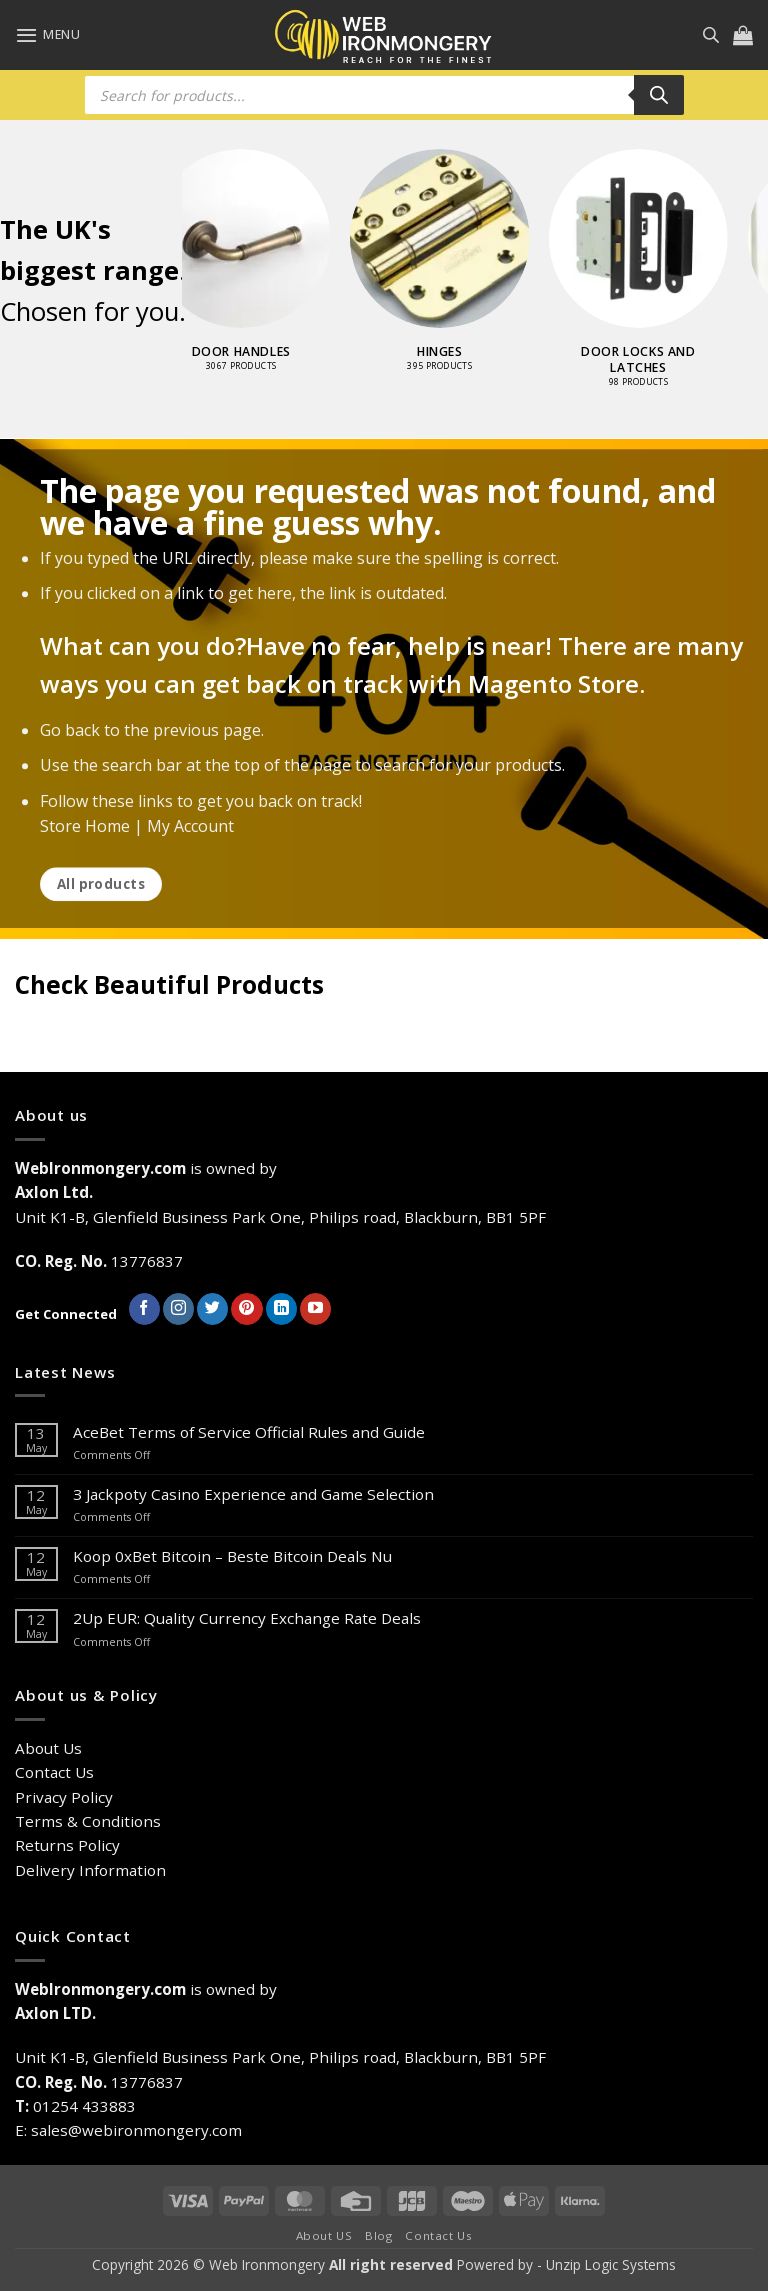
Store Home (85, 826)
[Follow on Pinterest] (246, 1309)
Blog (378, 2235)
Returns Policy (67, 1845)
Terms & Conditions (88, 1821)
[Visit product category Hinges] (479, 270)
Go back (70, 731)
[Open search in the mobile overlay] (711, 34)
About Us (48, 1748)
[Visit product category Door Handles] (281, 270)
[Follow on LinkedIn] (281, 1309)
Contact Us (54, 1772)
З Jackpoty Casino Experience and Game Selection (253, 1494)
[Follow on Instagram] (178, 1309)
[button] (48, 35)
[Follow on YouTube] (315, 1309)
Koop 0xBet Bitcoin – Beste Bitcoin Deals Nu (232, 1556)
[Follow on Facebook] (144, 1309)
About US (324, 2235)
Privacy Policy (64, 1797)
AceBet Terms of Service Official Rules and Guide (249, 1432)
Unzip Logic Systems (611, 2264)
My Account (190, 826)
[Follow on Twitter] (212, 1309)
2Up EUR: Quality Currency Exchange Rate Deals (247, 1618)
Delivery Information (90, 1870)
